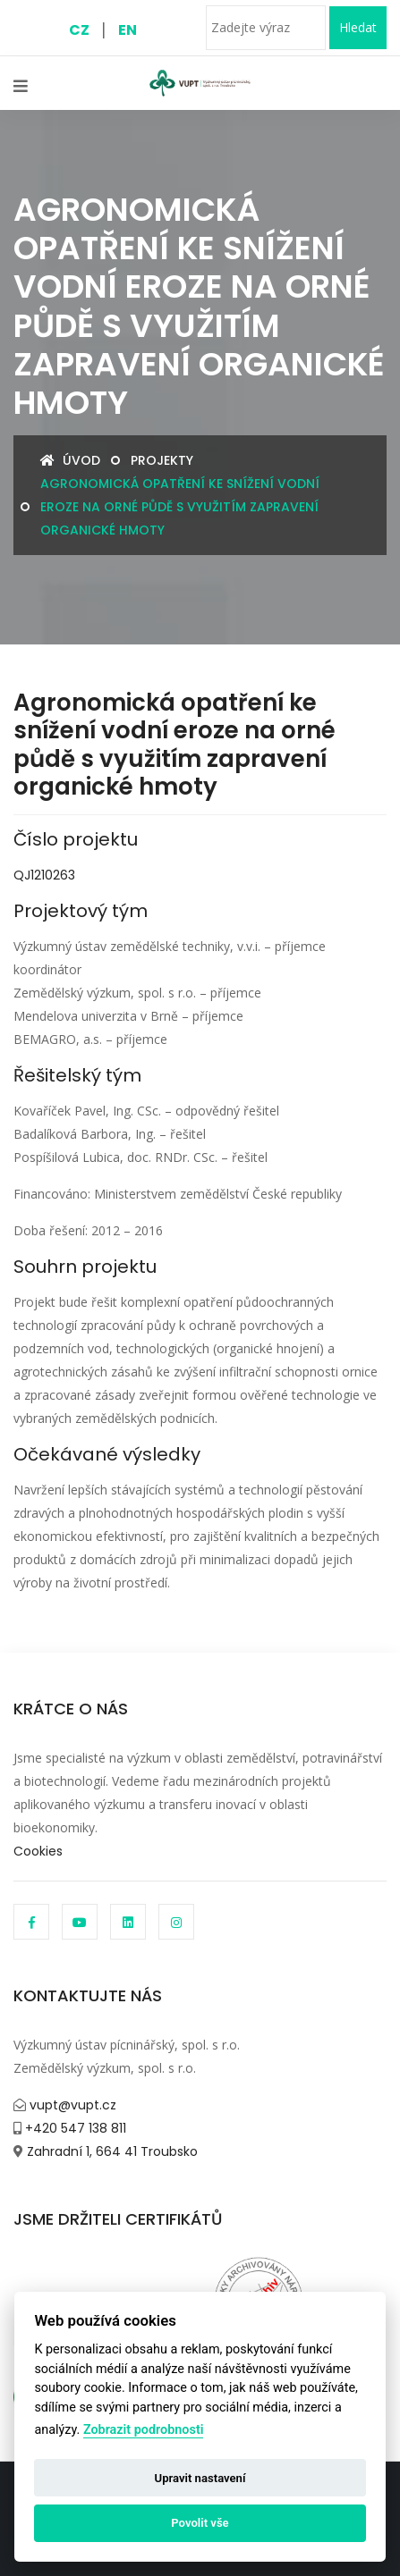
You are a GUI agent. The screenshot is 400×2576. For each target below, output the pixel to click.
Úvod (70, 460)
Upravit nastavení (200, 2478)
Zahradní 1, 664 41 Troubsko (110, 2151)
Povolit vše (199, 2523)
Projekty (162, 460)
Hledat (358, 27)
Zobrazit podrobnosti (143, 2429)
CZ (79, 30)
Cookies (38, 1851)
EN (127, 30)
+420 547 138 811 (73, 2128)
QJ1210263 (44, 875)
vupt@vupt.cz (71, 2105)
